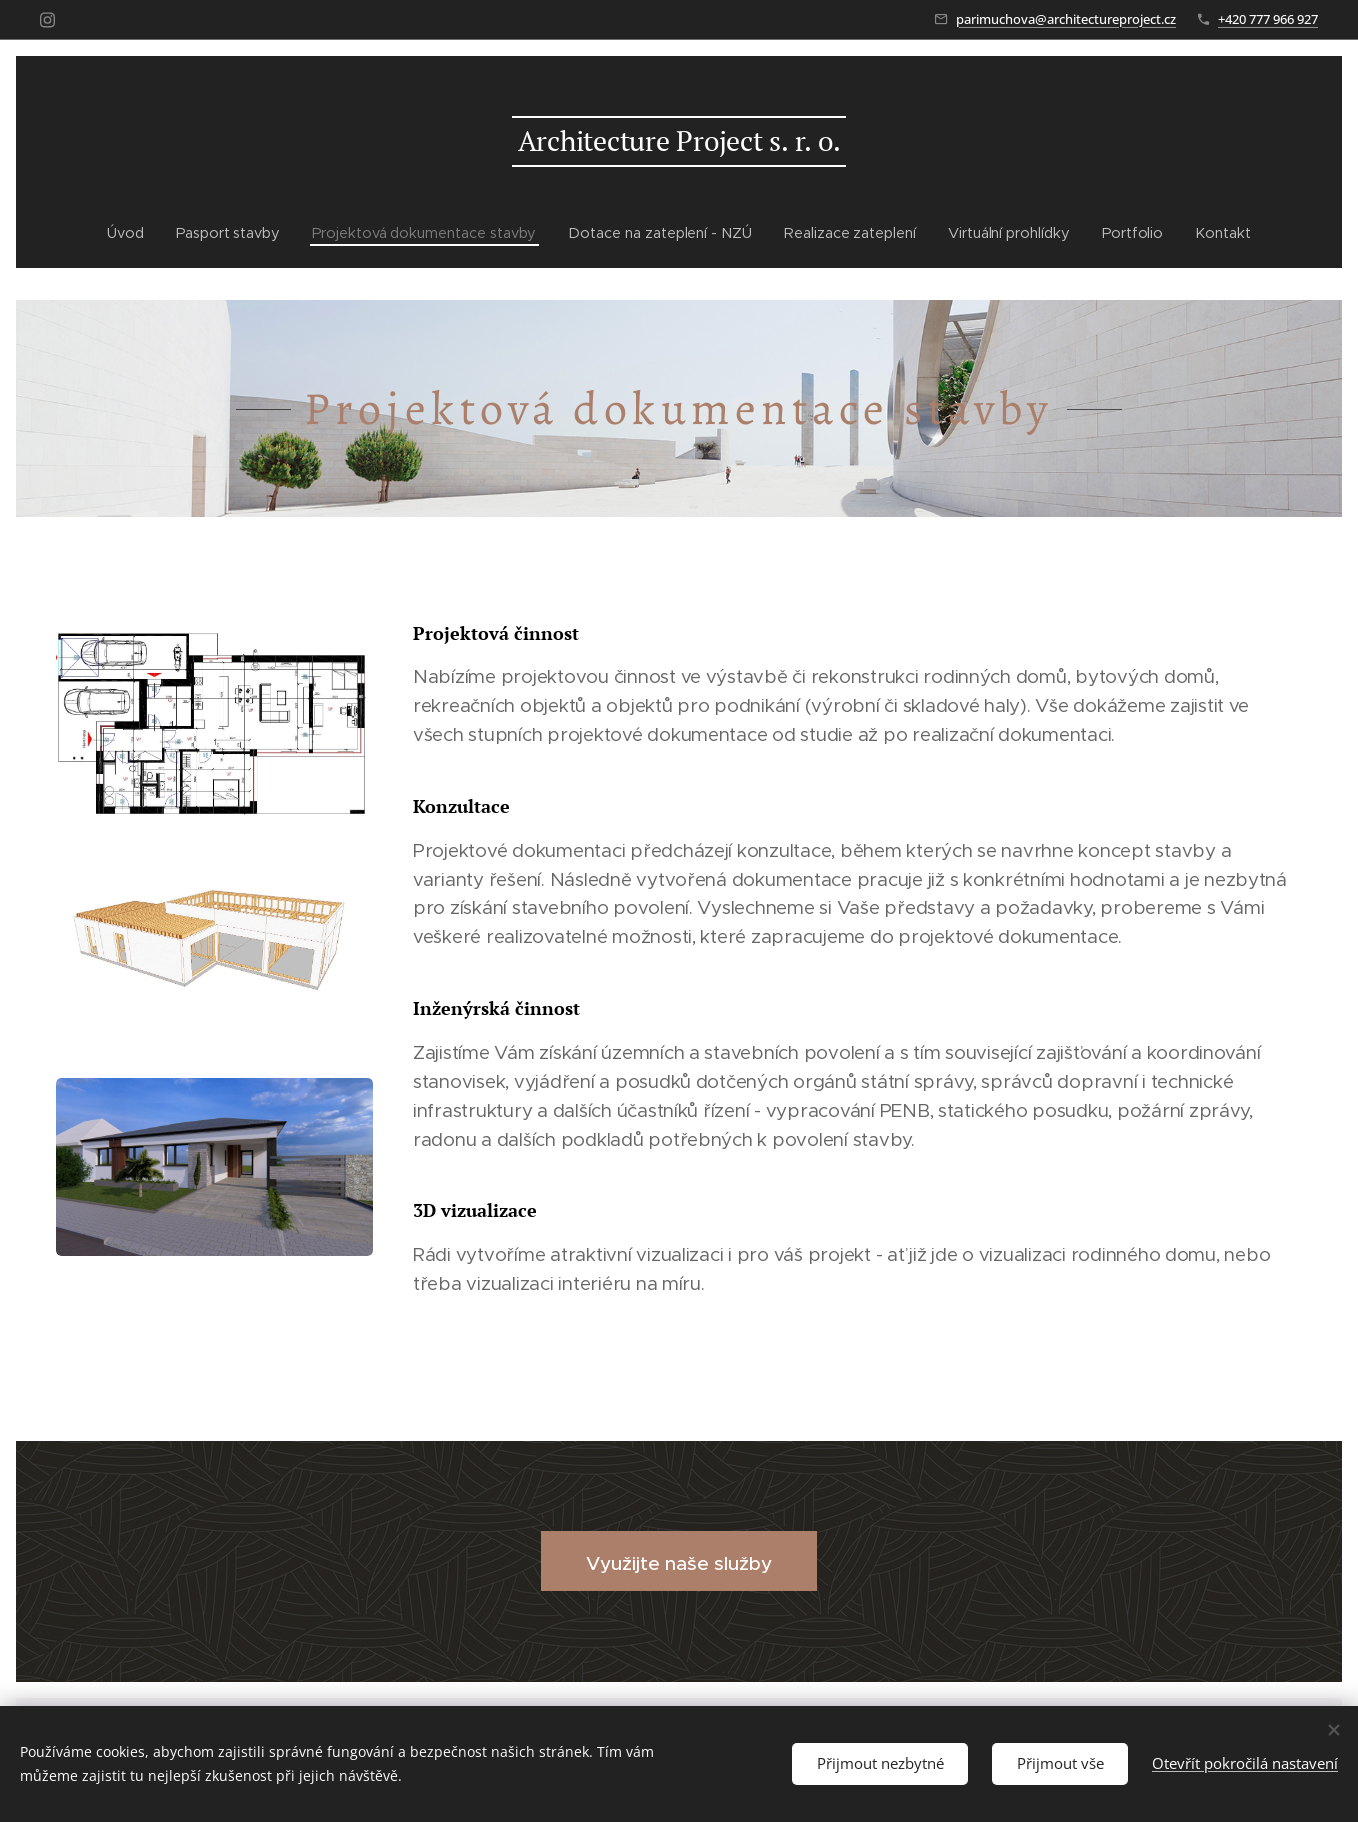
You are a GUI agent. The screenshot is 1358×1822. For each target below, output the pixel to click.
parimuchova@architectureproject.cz (1066, 19)
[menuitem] (123, 233)
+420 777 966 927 (1268, 19)
